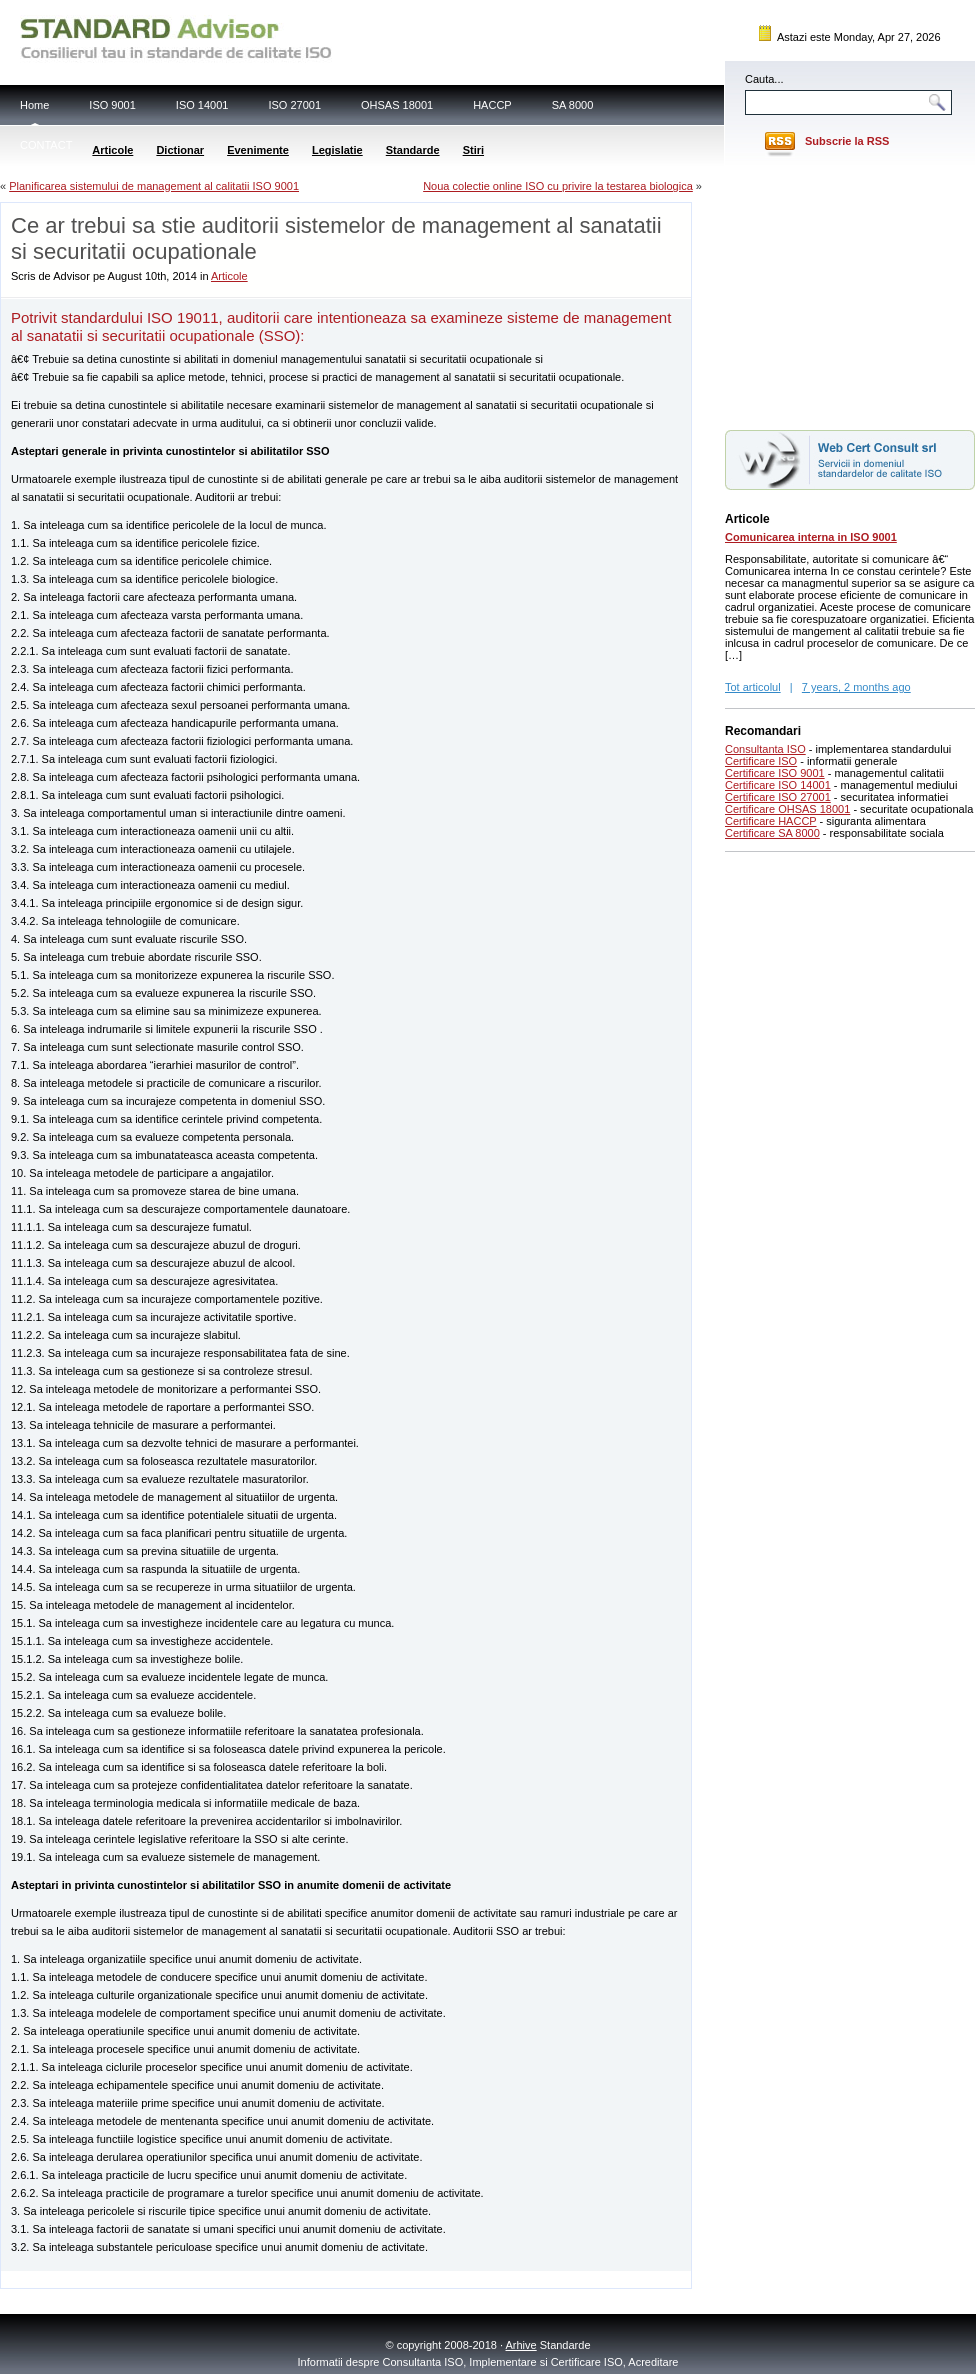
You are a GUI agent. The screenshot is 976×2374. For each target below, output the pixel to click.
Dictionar (180, 150)
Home (34, 105)
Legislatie (337, 150)
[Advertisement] (235, 2278)
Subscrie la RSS (847, 141)
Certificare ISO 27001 (778, 797)
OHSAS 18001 (397, 105)
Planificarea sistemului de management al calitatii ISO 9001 (154, 186)
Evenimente (258, 150)
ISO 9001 (112, 105)
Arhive (521, 2345)
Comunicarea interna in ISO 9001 (811, 537)
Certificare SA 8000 (772, 833)
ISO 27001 (294, 105)
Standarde (413, 150)
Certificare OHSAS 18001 (787, 809)
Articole (112, 150)
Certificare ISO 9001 (775, 773)
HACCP (492, 105)
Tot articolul (753, 687)
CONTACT (46, 145)
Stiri (473, 150)
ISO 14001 (202, 105)
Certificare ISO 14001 (778, 785)
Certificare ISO (761, 761)
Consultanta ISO (765, 749)
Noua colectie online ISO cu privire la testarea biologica (558, 186)
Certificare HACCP (771, 821)
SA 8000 (573, 105)
